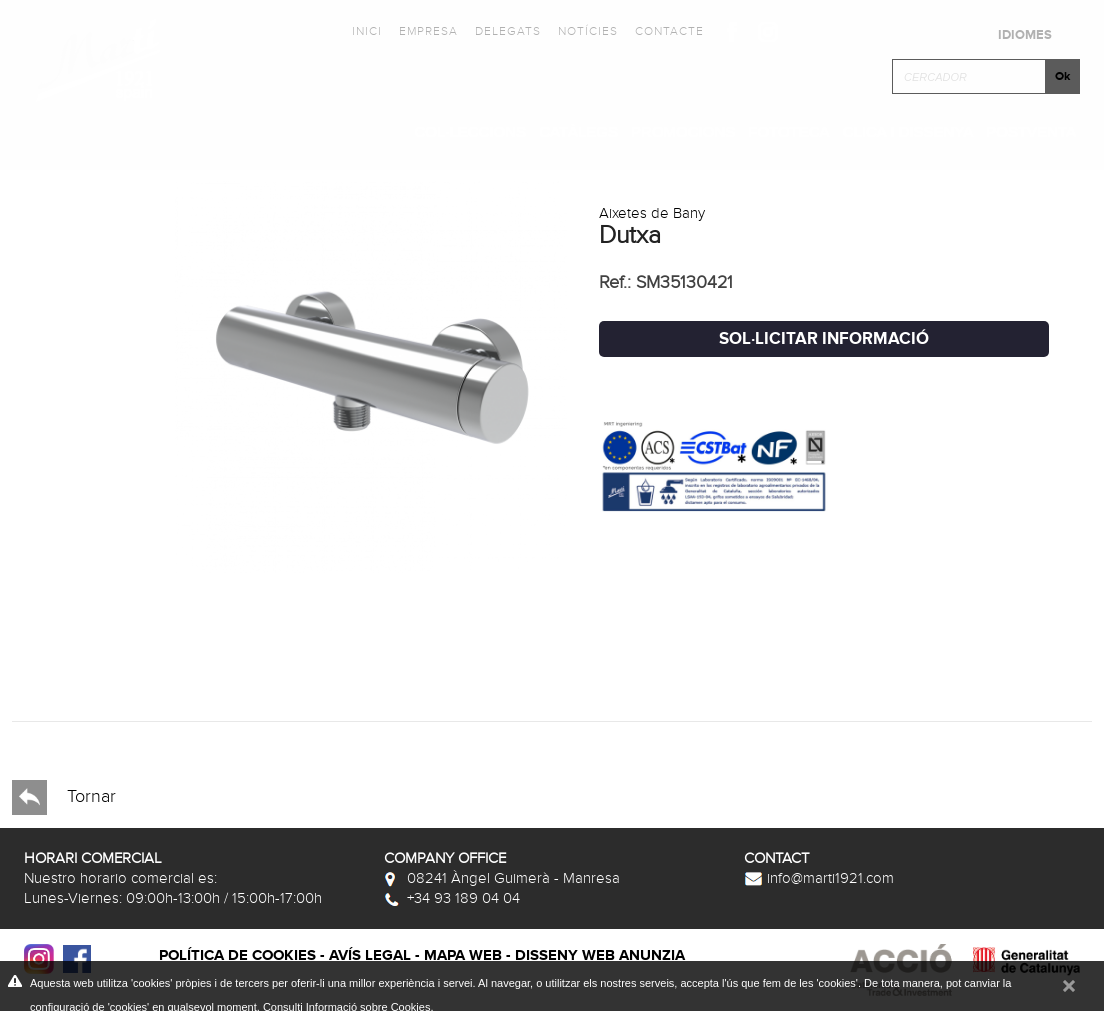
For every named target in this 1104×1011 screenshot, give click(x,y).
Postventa (1031, 131)
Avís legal (370, 955)
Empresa (428, 31)
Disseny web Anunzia (600, 955)
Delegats (508, 31)
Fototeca (788, 131)
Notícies (588, 31)
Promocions (683, 131)
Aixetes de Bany (652, 213)
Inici (367, 31)
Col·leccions (470, 131)
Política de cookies (237, 955)
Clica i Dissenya (908, 131)
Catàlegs (578, 131)
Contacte (669, 31)
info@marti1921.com (819, 878)
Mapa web (463, 955)
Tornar (64, 797)
